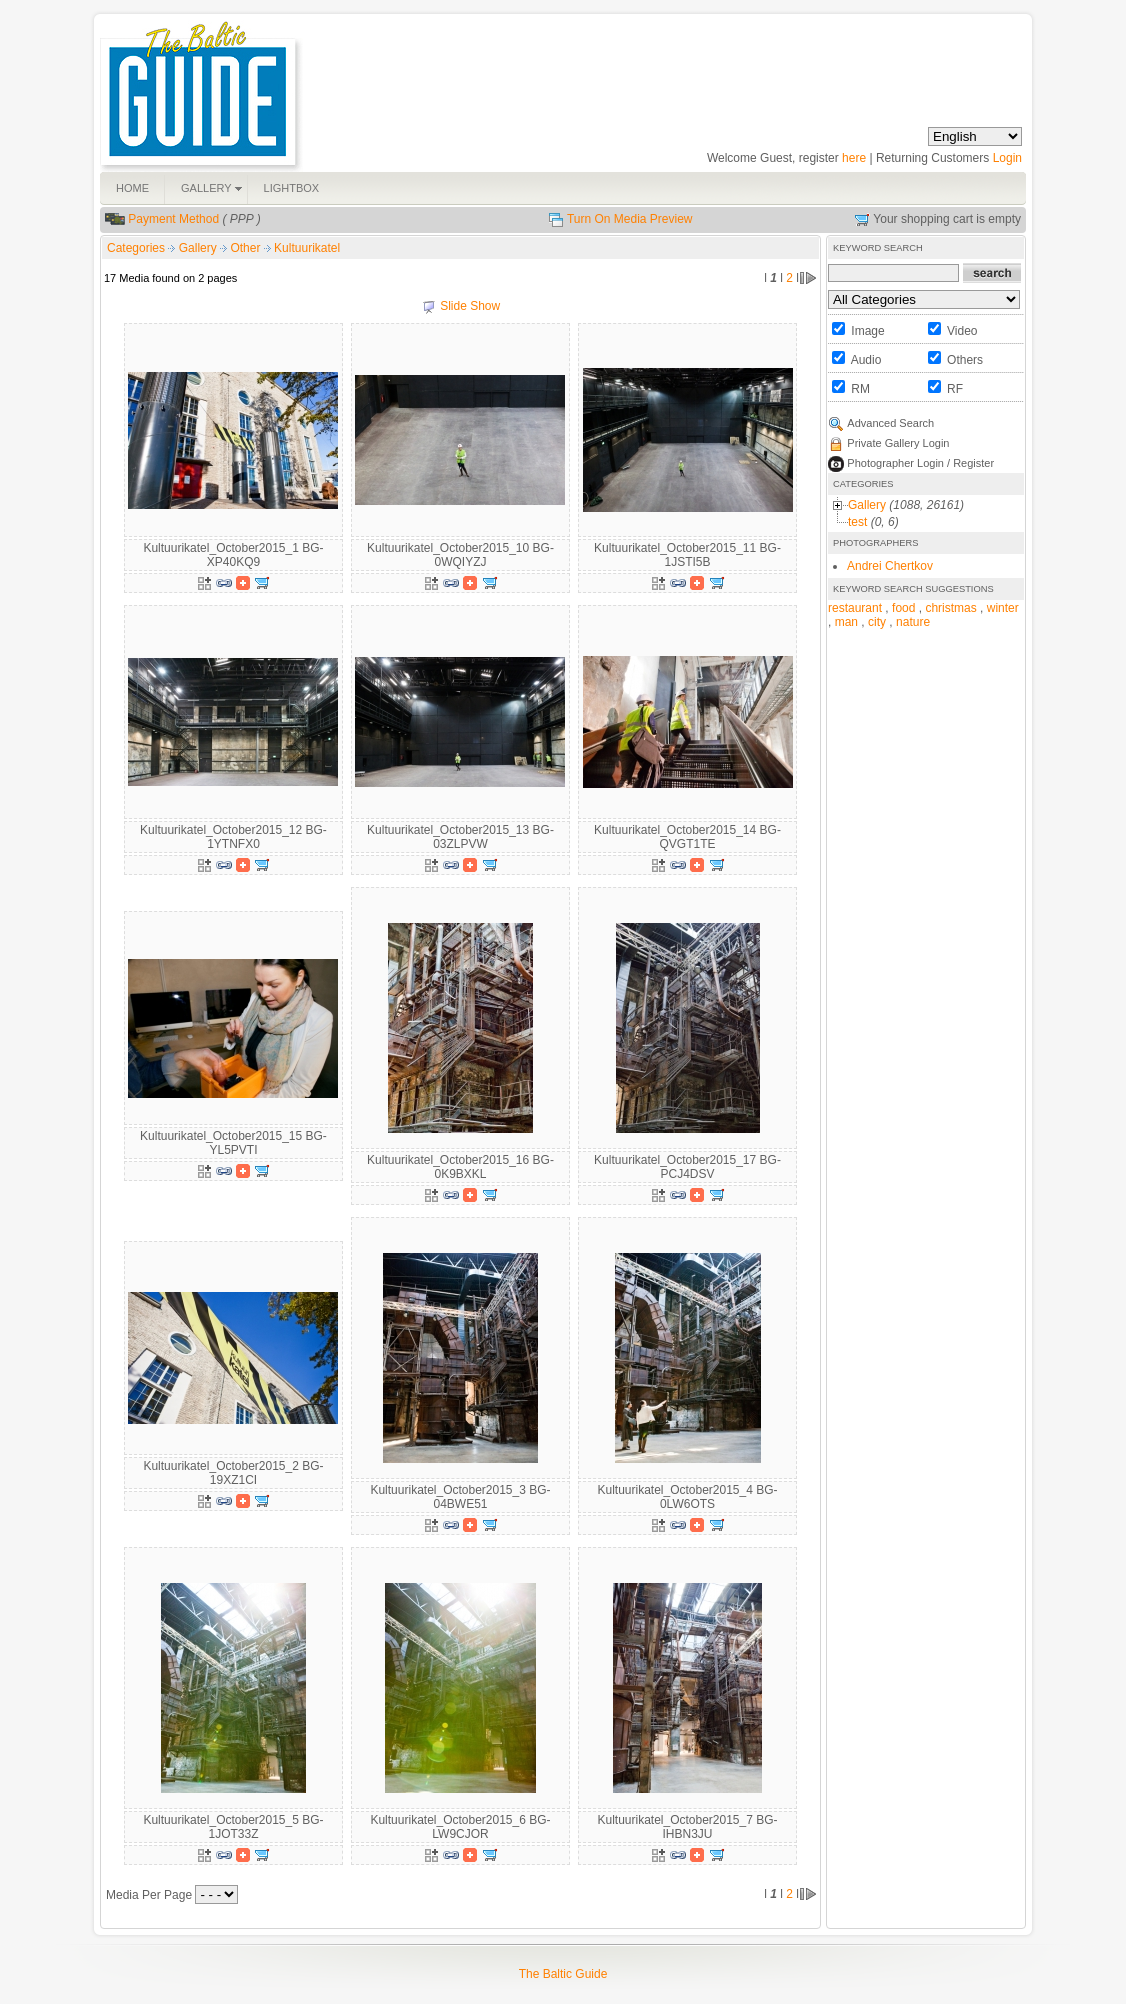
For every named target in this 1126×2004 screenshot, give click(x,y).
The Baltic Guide (563, 1974)
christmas (950, 608)
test (857, 522)
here (854, 158)
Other (246, 248)
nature (913, 622)
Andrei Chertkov (890, 566)
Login (1007, 158)
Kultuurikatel (307, 248)
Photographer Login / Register (920, 463)
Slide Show (470, 306)
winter (1003, 608)
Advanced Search (890, 423)
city (877, 622)
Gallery (199, 248)
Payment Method (173, 219)
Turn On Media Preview (630, 219)
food (903, 608)
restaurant (855, 608)
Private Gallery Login (898, 443)
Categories (136, 248)
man (846, 622)
